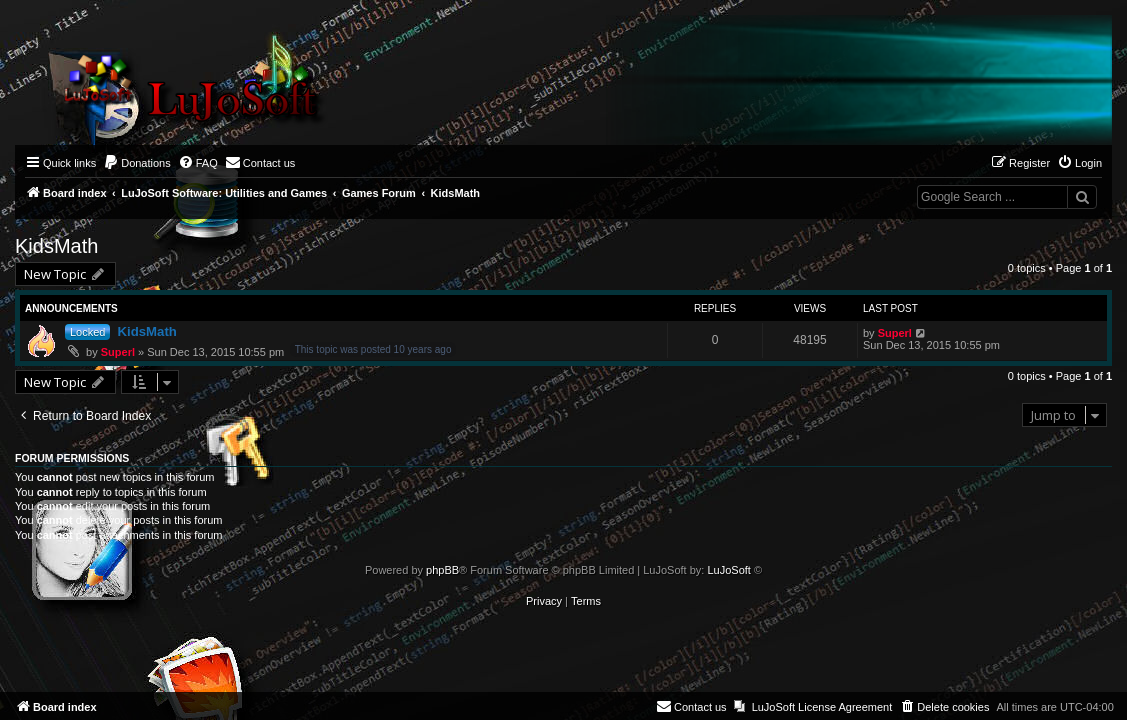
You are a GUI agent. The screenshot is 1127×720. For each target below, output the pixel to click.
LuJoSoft (728, 570)
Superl (118, 352)
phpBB (442, 570)
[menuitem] (137, 163)
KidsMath (56, 246)
